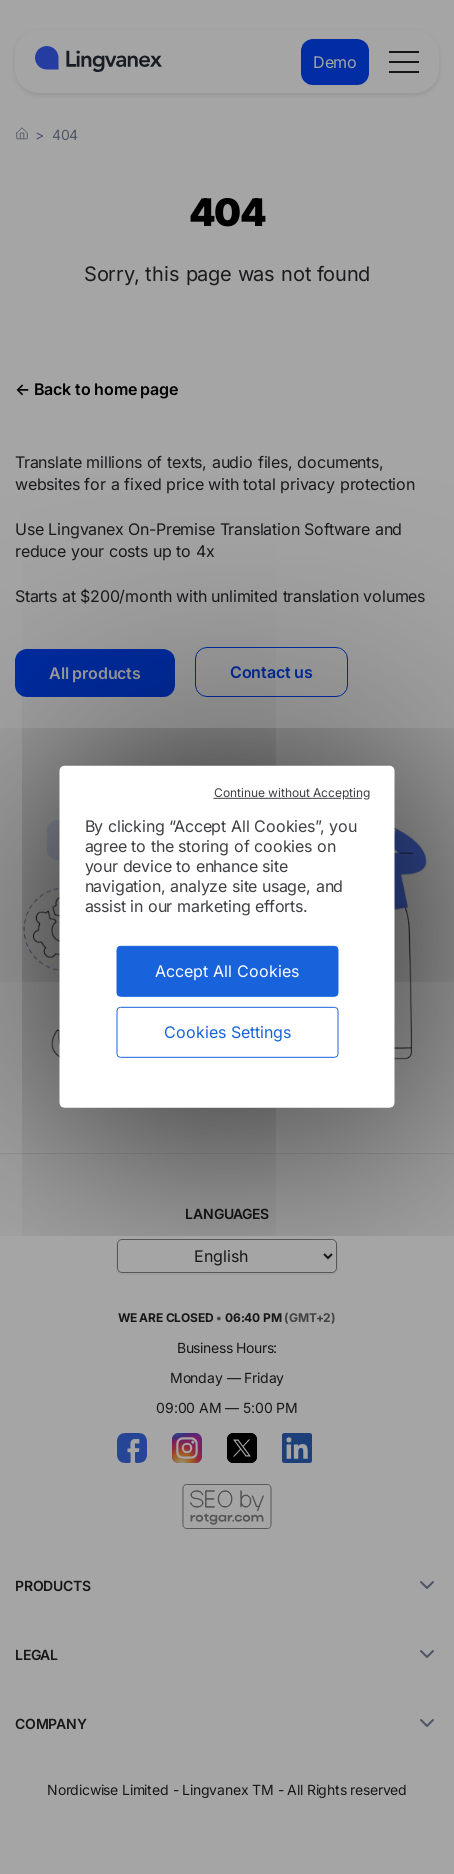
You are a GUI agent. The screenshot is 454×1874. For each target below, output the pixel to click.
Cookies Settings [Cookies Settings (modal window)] (227, 1032)
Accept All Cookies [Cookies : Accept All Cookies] (227, 971)
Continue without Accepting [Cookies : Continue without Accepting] (292, 792)
